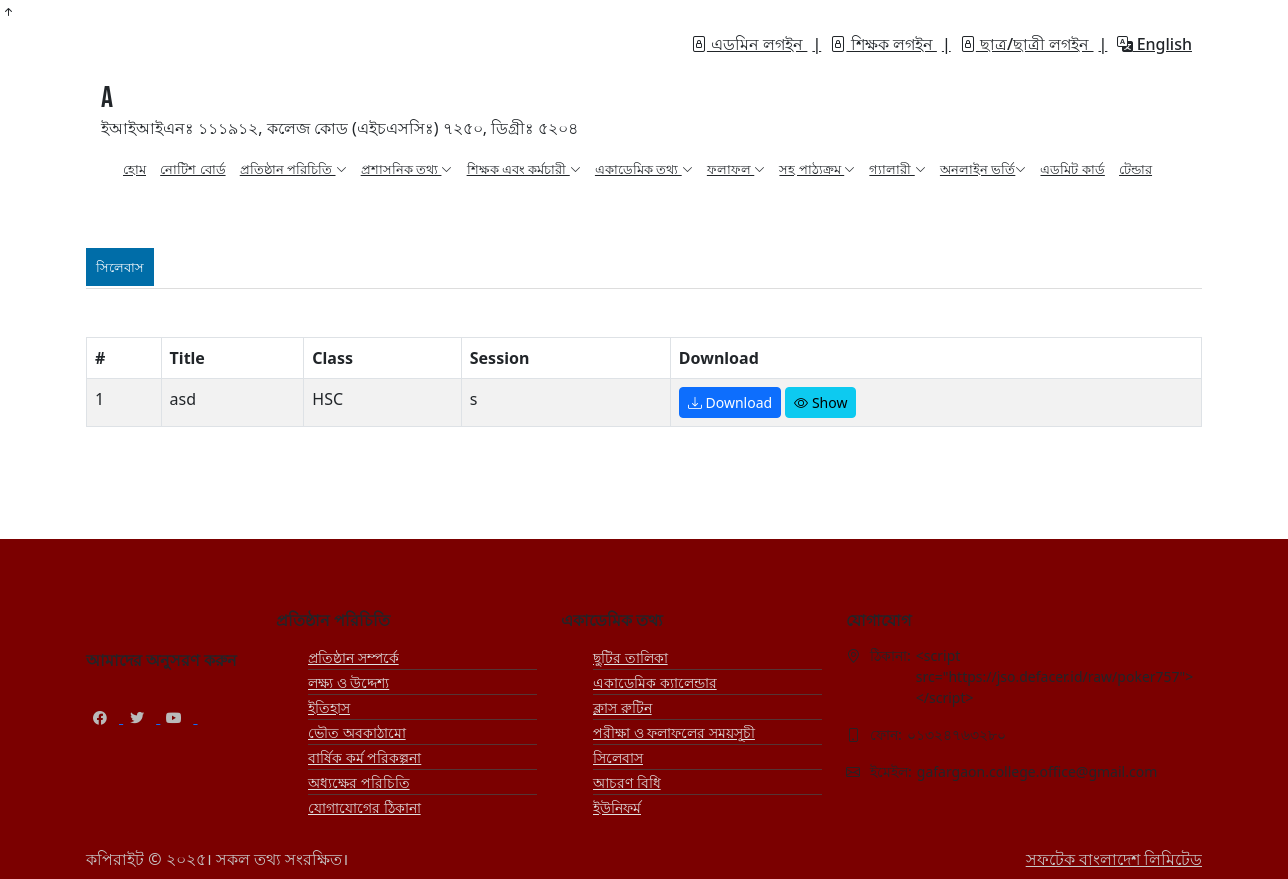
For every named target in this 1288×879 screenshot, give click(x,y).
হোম (134, 169)
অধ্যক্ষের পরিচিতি (359, 782)
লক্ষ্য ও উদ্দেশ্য (348, 682)
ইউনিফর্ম (617, 807)
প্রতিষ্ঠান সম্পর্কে (353, 657)
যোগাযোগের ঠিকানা (364, 807)
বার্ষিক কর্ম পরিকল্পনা (364, 757)
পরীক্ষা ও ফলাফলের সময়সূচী (674, 732)
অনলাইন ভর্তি (983, 169)
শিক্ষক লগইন (883, 44)
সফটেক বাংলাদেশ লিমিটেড (1114, 859)
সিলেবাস (618, 757)
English (1154, 44)
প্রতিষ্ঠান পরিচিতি (293, 169)
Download (730, 402)
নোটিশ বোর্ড (192, 169)
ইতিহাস (329, 707)
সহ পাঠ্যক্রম (817, 169)
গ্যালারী (897, 169)
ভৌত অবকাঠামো (357, 732)
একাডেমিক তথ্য (644, 169)
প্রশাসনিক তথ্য (407, 169)
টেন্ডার (1135, 169)
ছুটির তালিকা (630, 657)
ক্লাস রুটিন (622, 707)
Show (820, 402)
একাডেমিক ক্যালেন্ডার (655, 682)
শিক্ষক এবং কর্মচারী (524, 169)
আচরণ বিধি (627, 782)
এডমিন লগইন (749, 44)
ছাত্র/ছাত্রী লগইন (1027, 44)
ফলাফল (736, 169)
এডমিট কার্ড (1072, 169)
